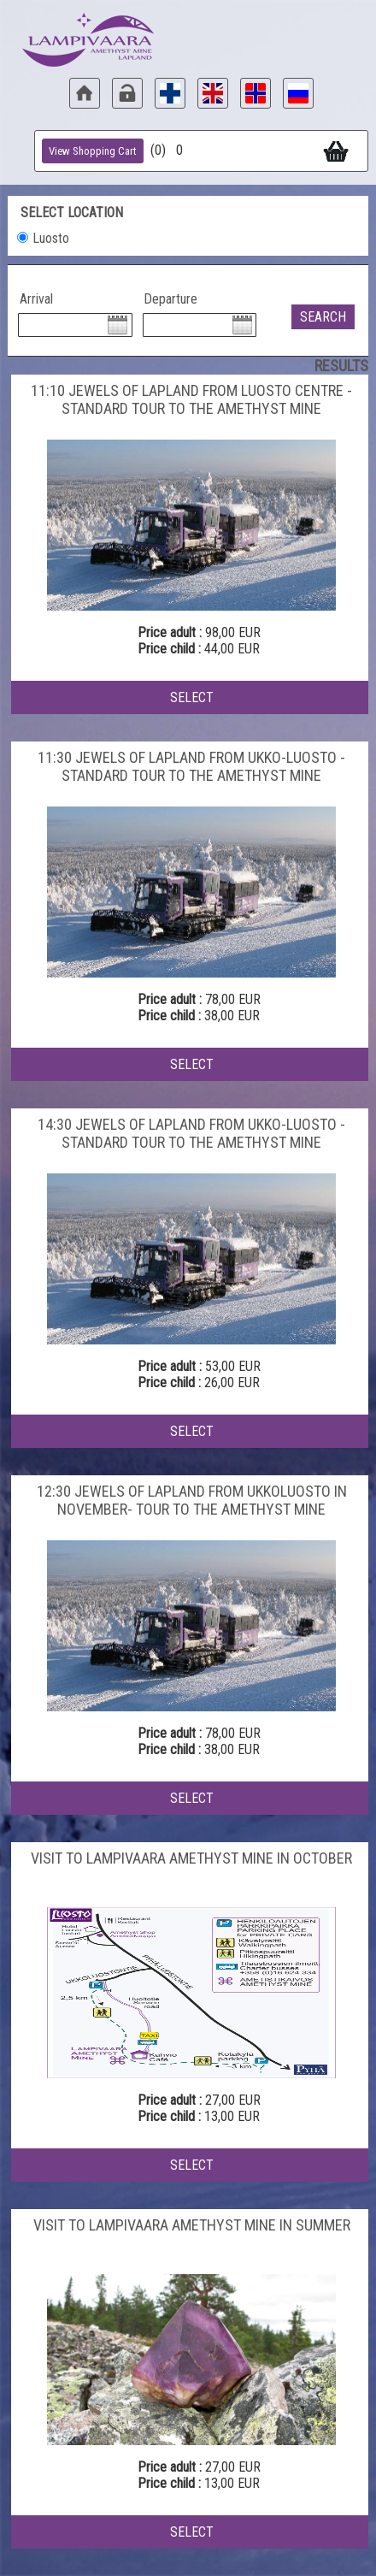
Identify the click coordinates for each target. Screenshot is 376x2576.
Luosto (50, 238)
